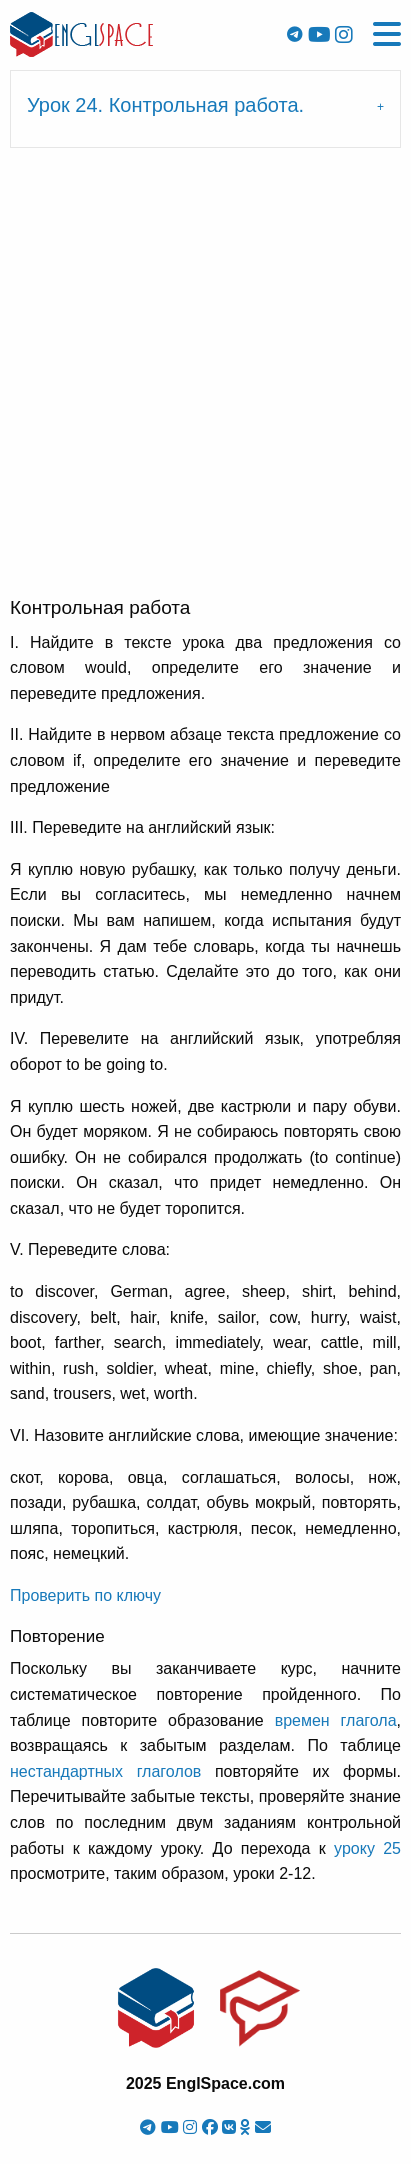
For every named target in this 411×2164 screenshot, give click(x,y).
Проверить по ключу (85, 1595)
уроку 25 (367, 1848)
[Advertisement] (205, 379)
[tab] (205, 109)
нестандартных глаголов (105, 1771)
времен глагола (336, 1720)
